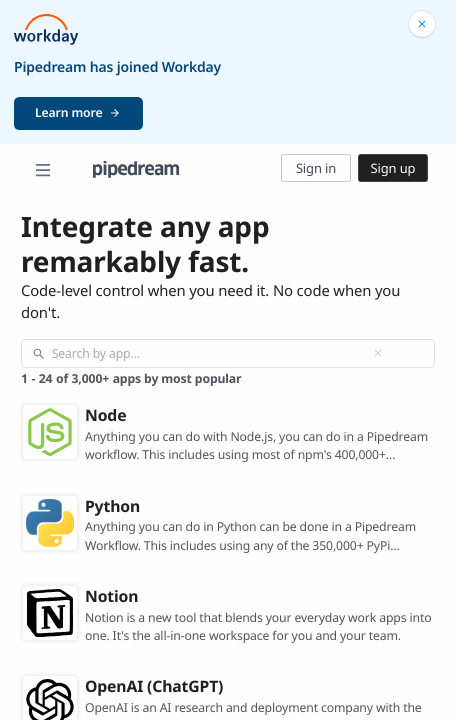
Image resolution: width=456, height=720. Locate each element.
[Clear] (378, 353)
